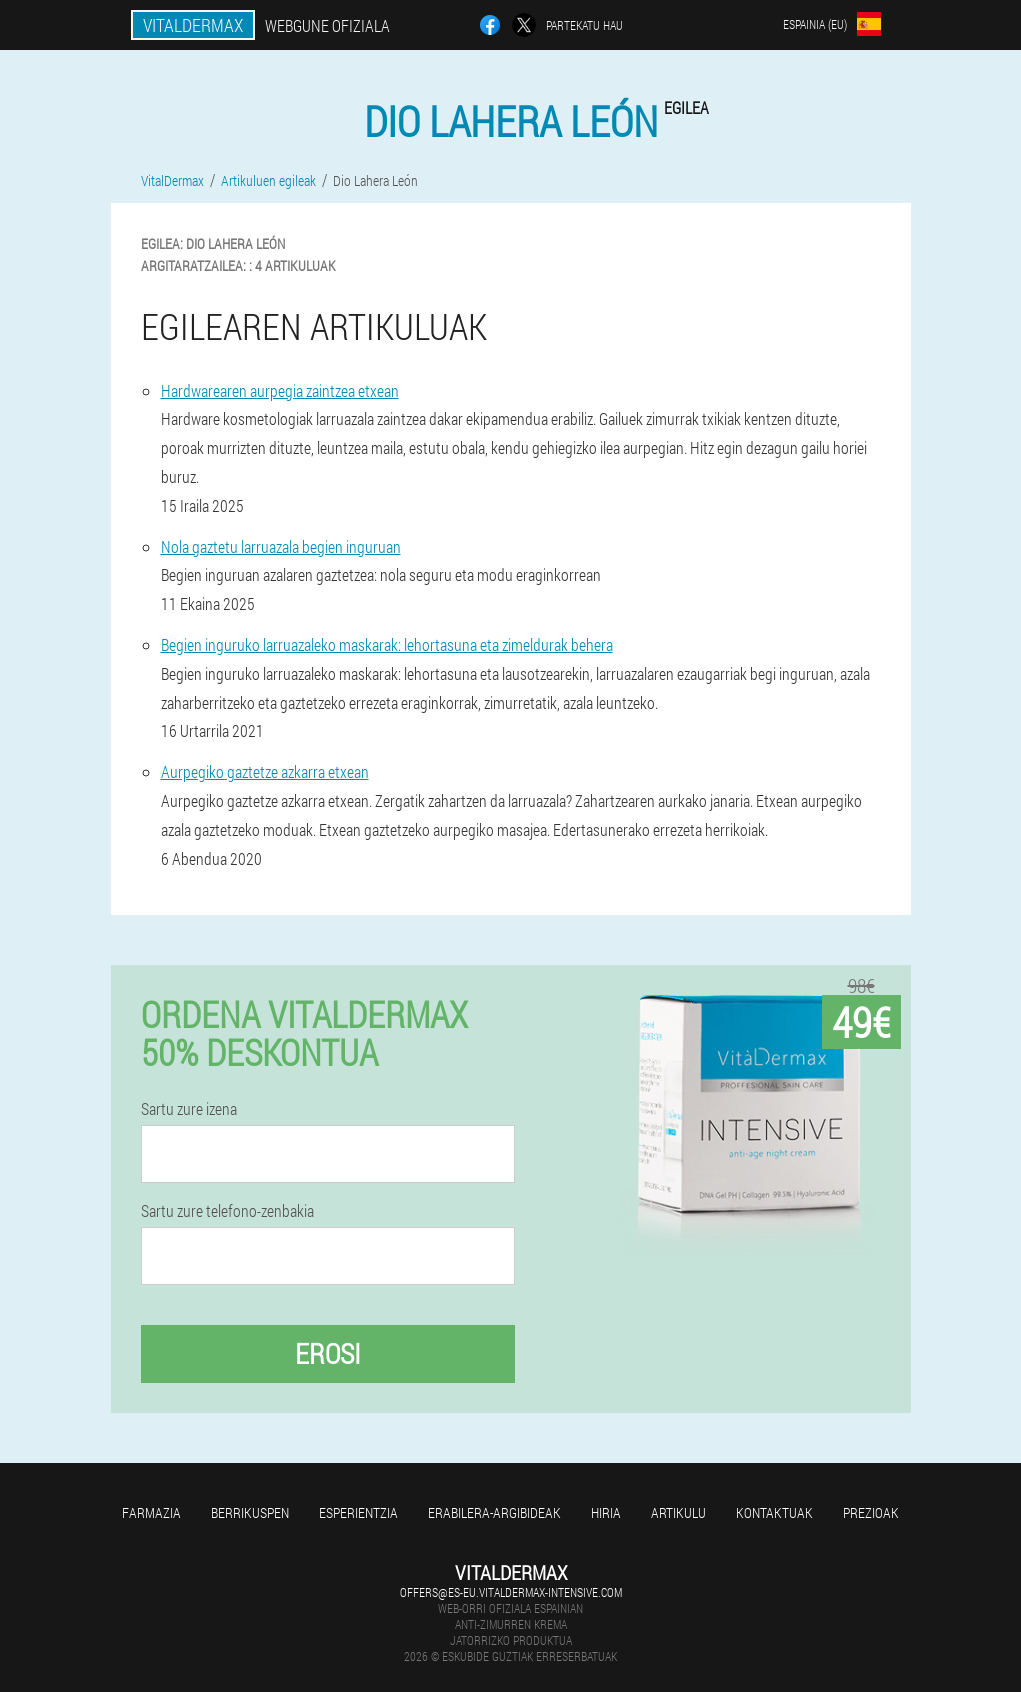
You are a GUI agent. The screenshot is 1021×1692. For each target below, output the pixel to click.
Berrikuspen (250, 1512)
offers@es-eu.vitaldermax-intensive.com (511, 1592)
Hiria (606, 1512)
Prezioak (871, 1512)
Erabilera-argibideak (494, 1512)
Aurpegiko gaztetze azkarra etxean (265, 771)
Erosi (328, 1353)
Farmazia (151, 1512)
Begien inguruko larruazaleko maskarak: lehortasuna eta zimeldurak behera (387, 644)
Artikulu (678, 1512)
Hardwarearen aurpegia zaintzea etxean (280, 390)
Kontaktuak (774, 1512)
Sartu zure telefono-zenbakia (227, 1211)
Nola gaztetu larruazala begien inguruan (281, 546)
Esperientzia (358, 1512)
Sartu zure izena (189, 1109)
